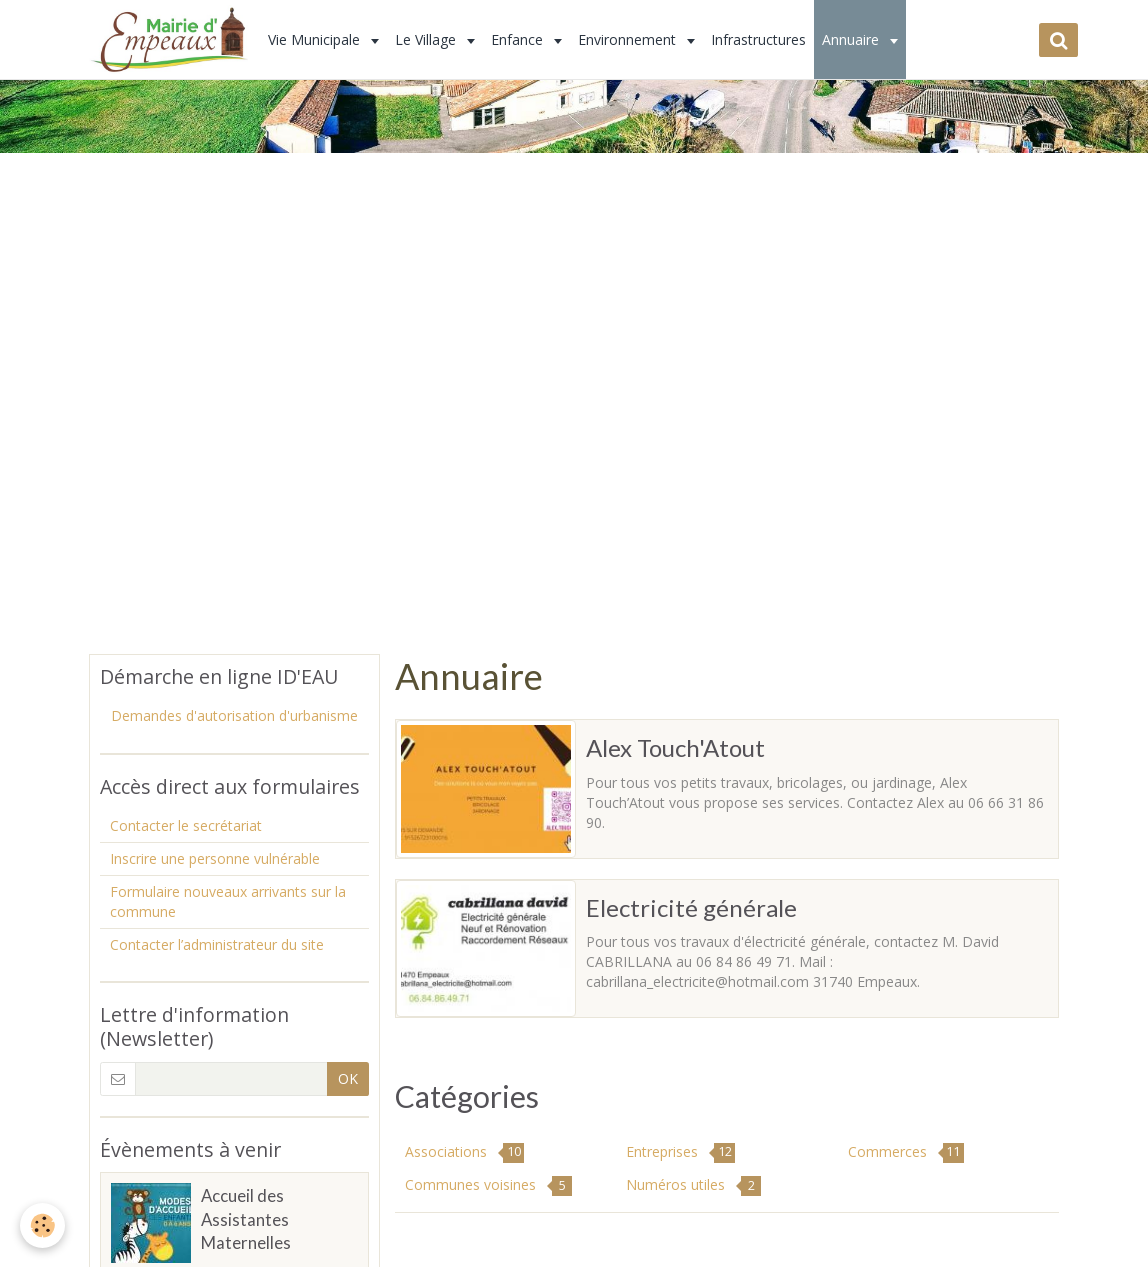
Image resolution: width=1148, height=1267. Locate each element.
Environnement (629, 39)
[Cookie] (42, 1225)
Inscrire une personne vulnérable (215, 858)
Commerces (906, 1152)
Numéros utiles (693, 1185)
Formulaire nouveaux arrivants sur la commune (228, 901)
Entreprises (680, 1152)
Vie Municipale (316, 39)
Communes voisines (488, 1185)
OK (348, 1078)
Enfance (519, 39)
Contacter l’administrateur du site (217, 944)
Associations (464, 1152)
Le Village (427, 39)
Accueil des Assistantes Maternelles (246, 1219)
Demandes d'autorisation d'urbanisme (234, 715)
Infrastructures (758, 39)
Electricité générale (691, 906)
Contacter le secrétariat (186, 825)
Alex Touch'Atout (675, 747)
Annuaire (852, 39)
